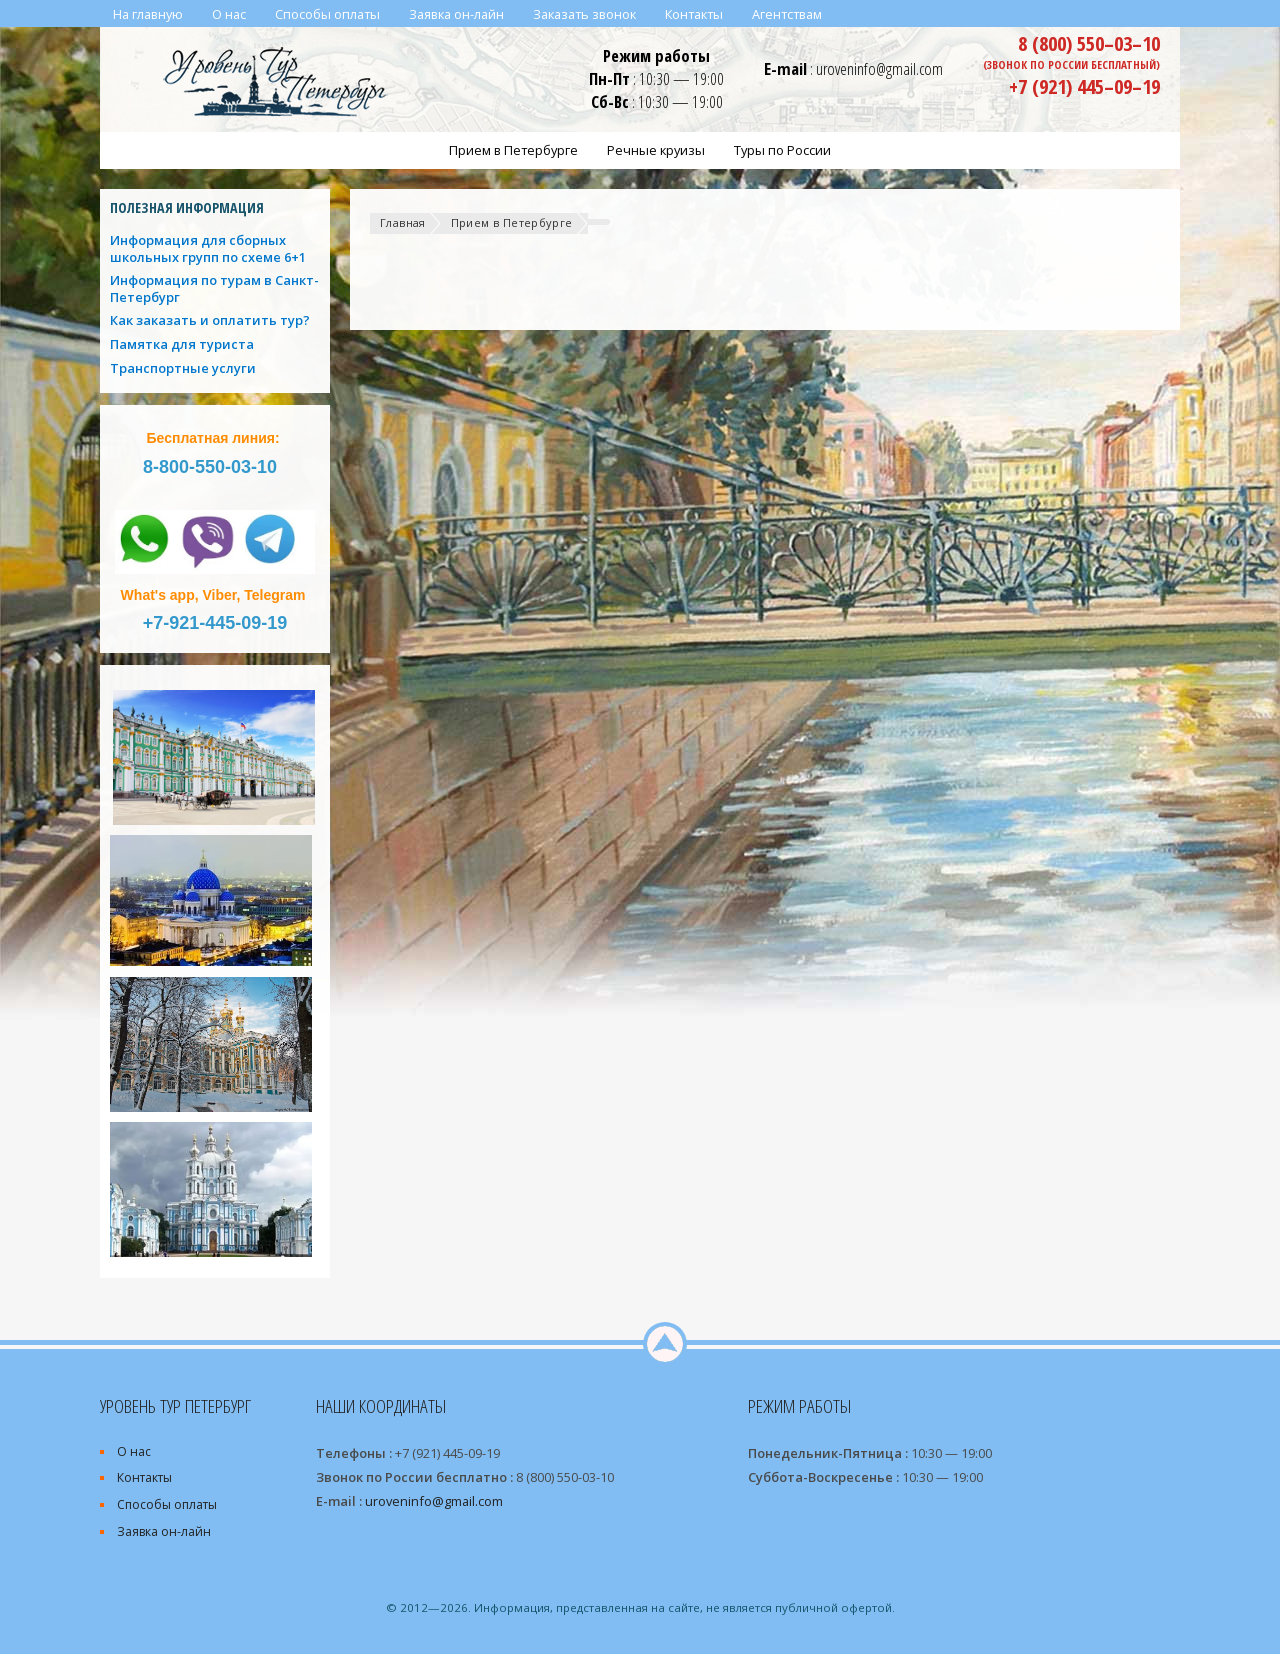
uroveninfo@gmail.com (879, 68)
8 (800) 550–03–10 (1089, 43)
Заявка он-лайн (164, 1531)
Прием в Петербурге (512, 222)
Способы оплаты (167, 1504)
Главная (403, 222)
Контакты (144, 1477)
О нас (134, 1451)
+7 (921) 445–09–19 (1084, 86)
